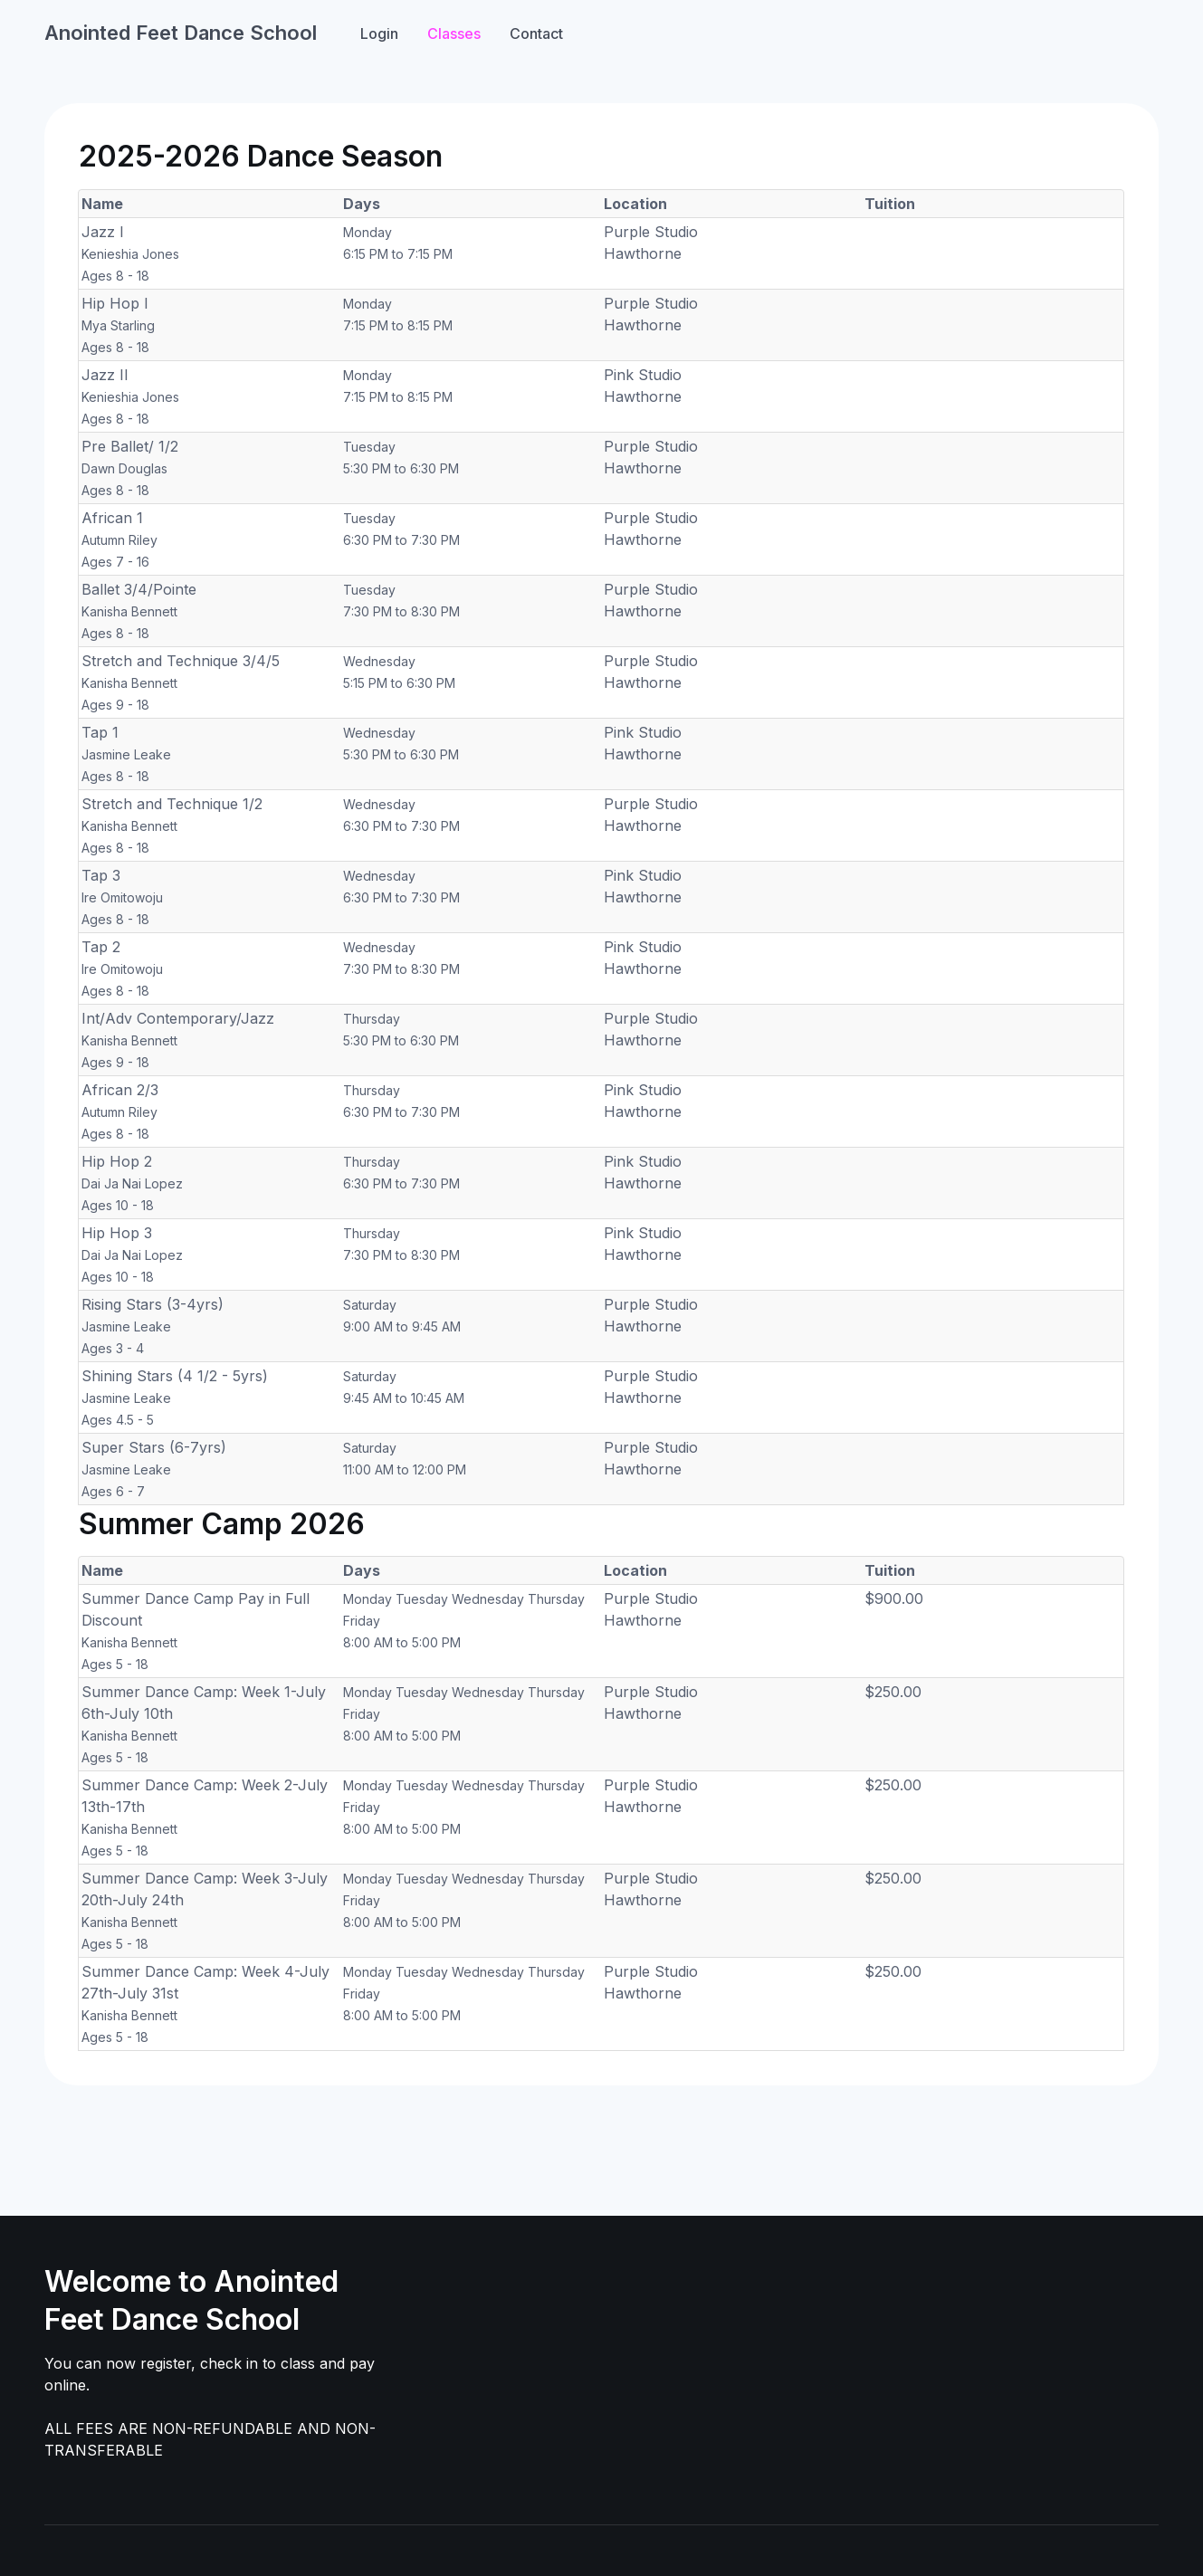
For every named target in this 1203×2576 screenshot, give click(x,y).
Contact (536, 33)
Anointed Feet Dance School (180, 32)
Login (379, 33)
